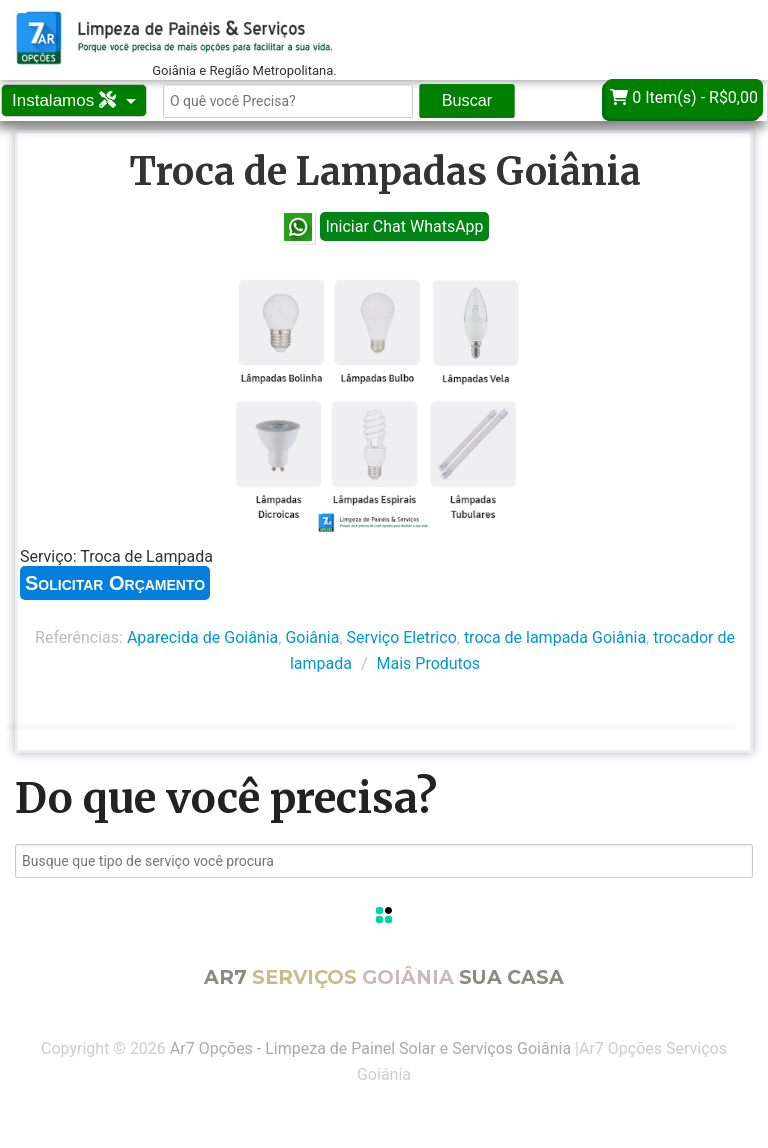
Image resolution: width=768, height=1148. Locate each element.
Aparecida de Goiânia (202, 637)
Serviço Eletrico (402, 637)
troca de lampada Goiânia (555, 637)
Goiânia (312, 637)
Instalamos (66, 100)
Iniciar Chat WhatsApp (404, 226)
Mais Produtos (429, 663)
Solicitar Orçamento (115, 583)
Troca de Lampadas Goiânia (385, 171)
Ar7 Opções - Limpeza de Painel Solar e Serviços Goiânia (370, 1048)
